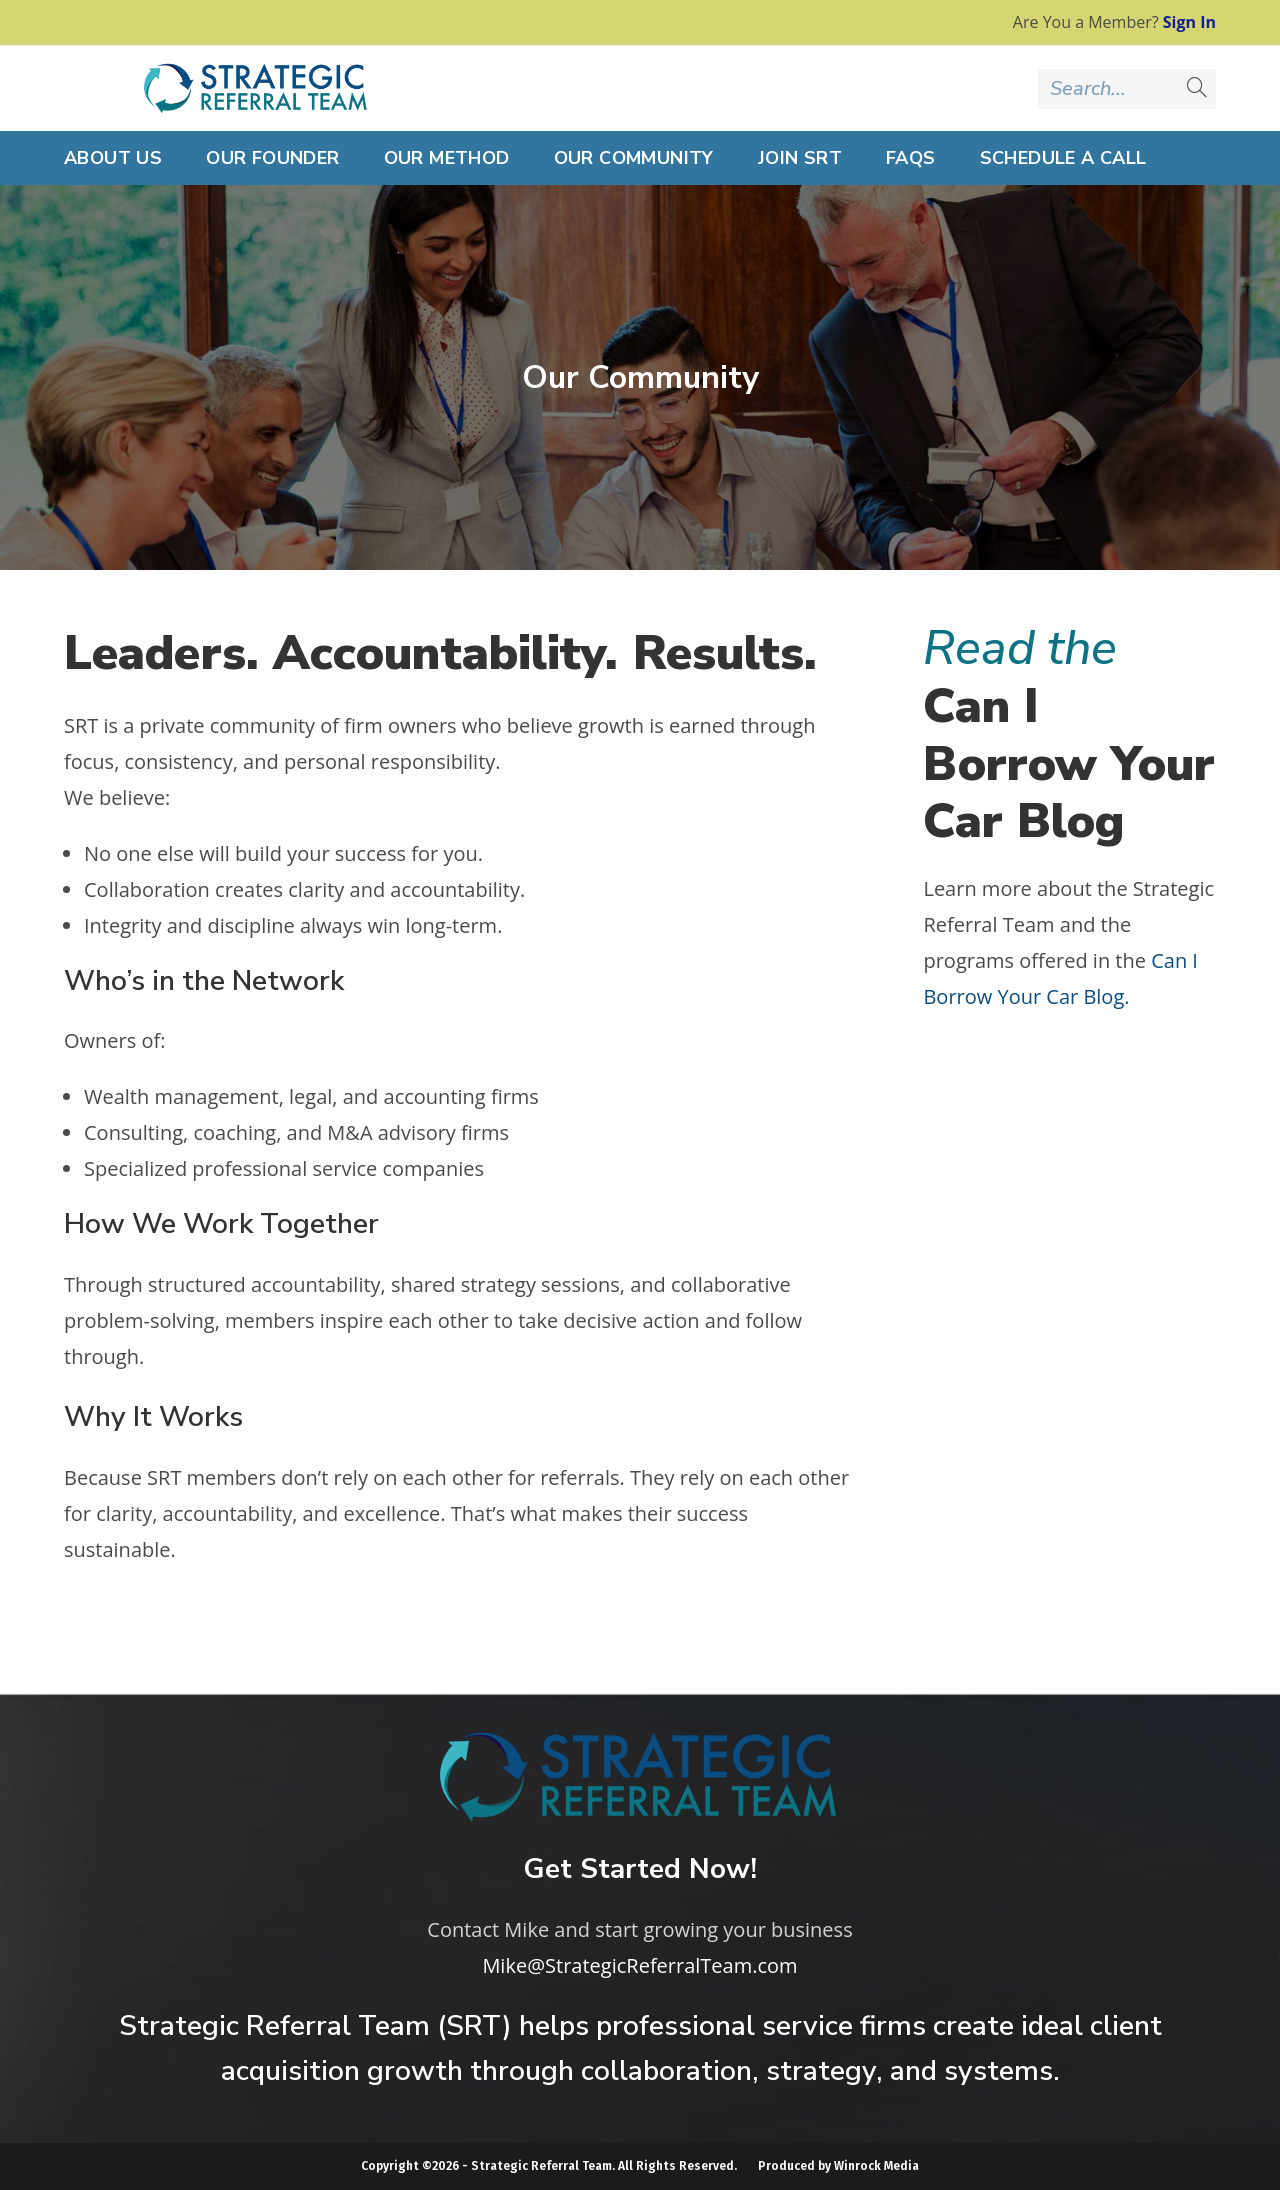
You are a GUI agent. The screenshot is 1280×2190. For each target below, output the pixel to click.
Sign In (1189, 22)
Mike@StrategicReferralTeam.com (639, 1965)
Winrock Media (876, 2166)
